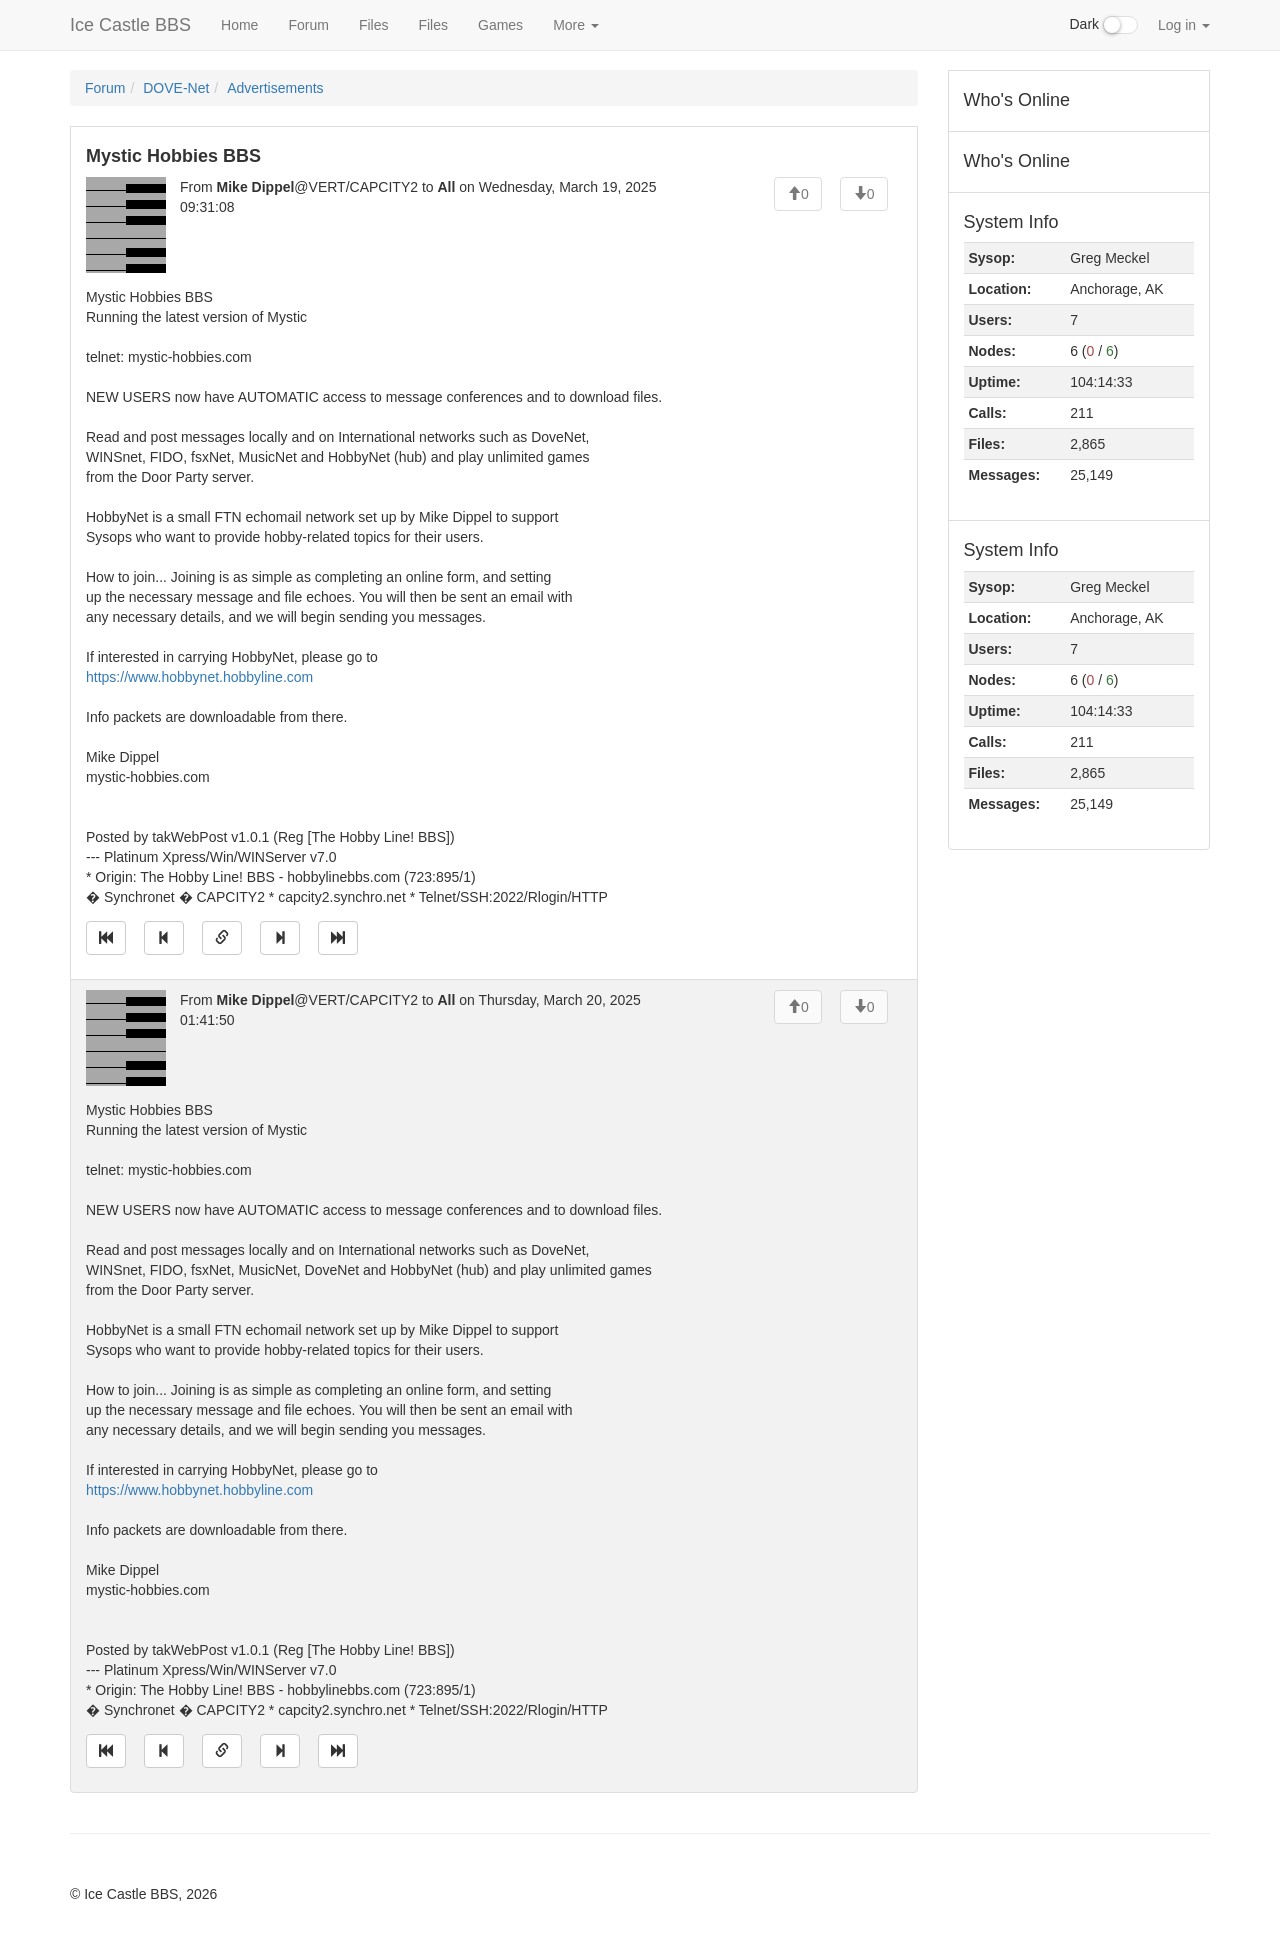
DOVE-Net (176, 88)
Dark (1104, 25)
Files (374, 25)
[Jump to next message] (280, 938)
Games (500, 25)
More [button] (576, 25)
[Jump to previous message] (164, 938)
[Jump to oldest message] (106, 938)
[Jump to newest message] (338, 938)
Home (239, 25)
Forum (308, 25)
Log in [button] (1184, 25)
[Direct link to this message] (222, 938)
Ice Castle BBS (130, 25)
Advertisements (275, 88)
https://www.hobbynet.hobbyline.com (199, 677)
